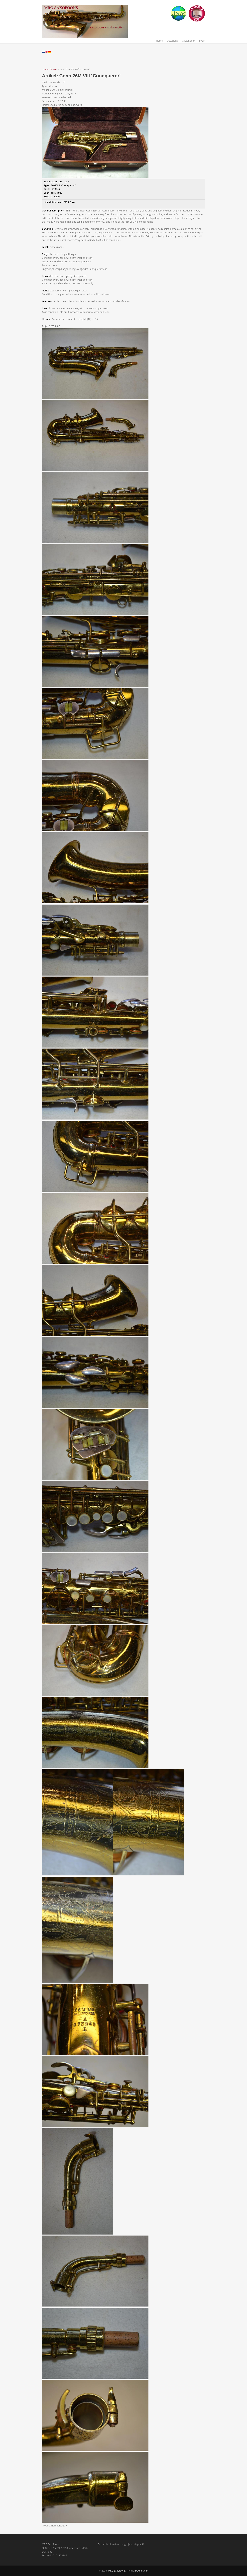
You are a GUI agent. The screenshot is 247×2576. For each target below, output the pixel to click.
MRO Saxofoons (116, 2570)
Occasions (172, 40)
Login (202, 40)
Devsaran (141, 2570)
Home (159, 40)
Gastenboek (188, 40)
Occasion (54, 69)
